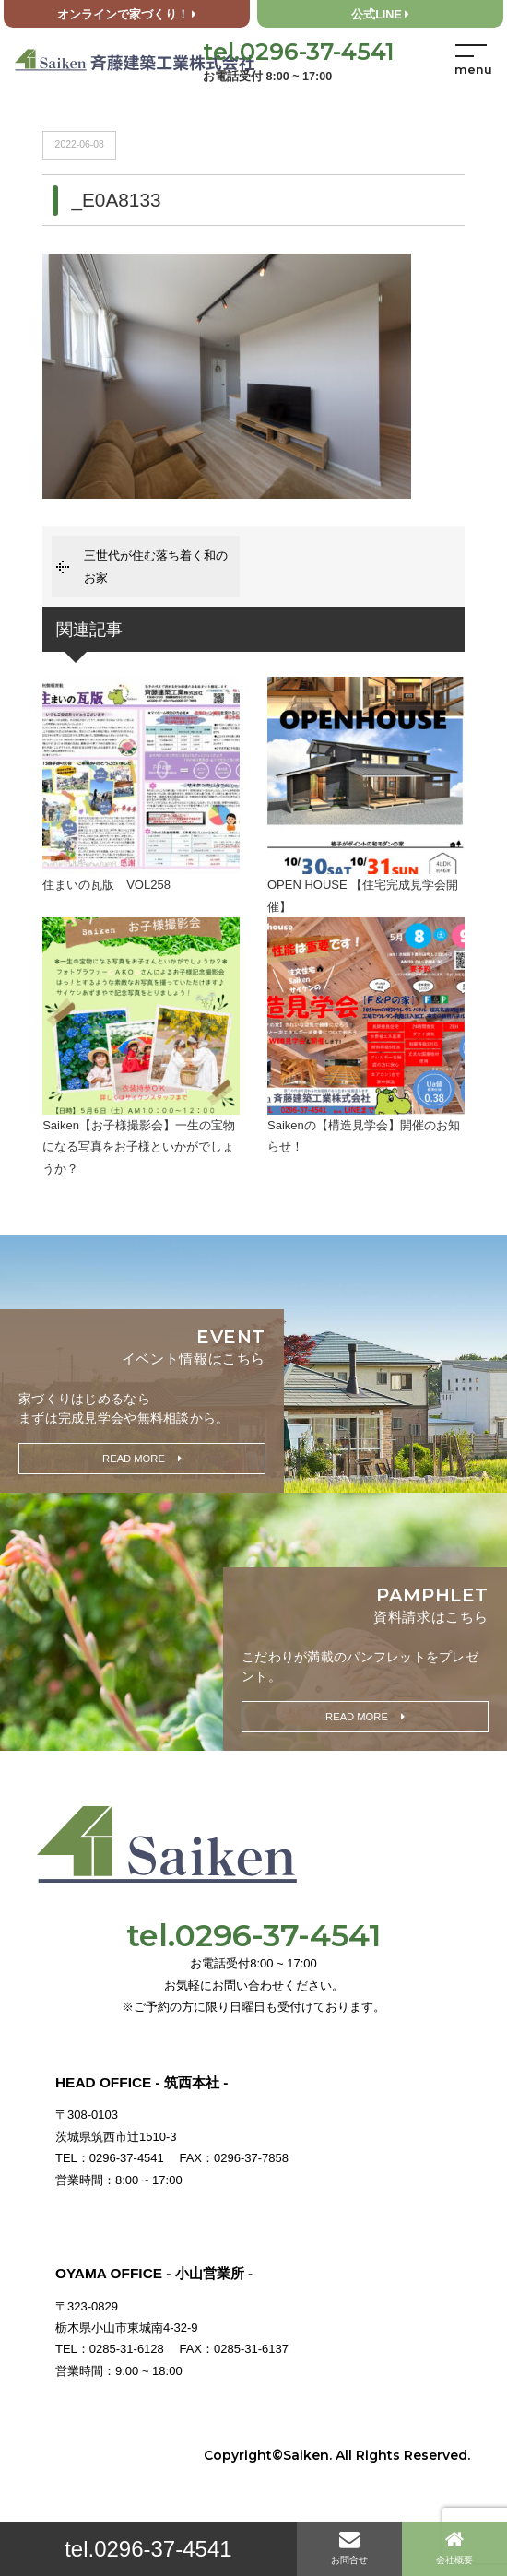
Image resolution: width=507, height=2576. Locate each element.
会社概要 (454, 2547)
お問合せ (349, 2547)
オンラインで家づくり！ (126, 14)
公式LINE (380, 14)
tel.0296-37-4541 (148, 2548)
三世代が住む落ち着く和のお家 (156, 566)
